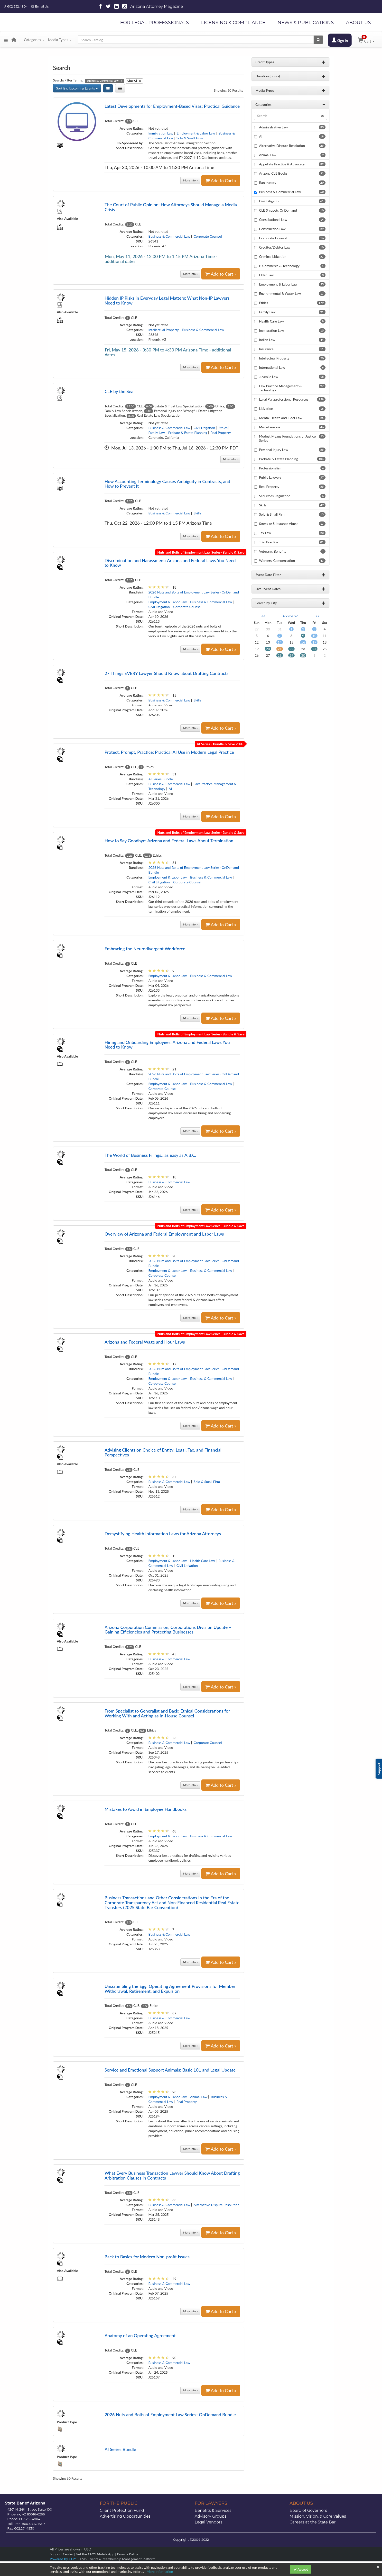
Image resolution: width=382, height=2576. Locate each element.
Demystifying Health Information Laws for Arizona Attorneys (162, 1533)
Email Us (40, 6)
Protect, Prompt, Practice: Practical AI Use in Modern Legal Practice (169, 752)
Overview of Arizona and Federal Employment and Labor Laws (164, 1234)
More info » (190, 180)
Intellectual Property (163, 330)
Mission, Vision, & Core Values (317, 2516)
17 (314, 642)
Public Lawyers (270, 477)
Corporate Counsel (208, 236)
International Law (272, 367)
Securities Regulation (274, 496)
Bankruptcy (267, 182)
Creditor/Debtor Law (274, 247)
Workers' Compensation (277, 560)
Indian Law (267, 340)
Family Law (156, 433)
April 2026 (290, 616)
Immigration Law (160, 133)
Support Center (61, 2554)
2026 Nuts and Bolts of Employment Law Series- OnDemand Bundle (170, 2414)
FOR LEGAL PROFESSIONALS (154, 22)
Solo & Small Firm (190, 138)
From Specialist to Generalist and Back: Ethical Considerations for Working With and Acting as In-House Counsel (167, 1713)
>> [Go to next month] (318, 616)
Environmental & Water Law (280, 293)
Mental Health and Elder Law (280, 418)
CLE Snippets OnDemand (278, 210)
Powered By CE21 (64, 2559)
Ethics (223, 428)
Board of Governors (308, 2510)
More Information (160, 2571)
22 (291, 649)
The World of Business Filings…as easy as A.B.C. (150, 1155)
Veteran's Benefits (272, 551)
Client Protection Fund (122, 2510)
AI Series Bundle (160, 779)
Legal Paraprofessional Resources (283, 399)
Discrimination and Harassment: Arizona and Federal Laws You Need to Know (170, 563)
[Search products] (318, 40)
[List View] (120, 88)
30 (303, 655)
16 (303, 642)
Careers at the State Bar (312, 2522)
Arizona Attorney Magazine (156, 6)
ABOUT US (358, 22)
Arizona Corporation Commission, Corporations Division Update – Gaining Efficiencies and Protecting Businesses (167, 1630)
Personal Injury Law (273, 450)
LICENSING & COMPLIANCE (233, 22)
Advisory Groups (210, 2516)
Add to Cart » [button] (220, 274)
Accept (300, 2569)
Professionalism (270, 468)
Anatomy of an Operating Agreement (140, 2335)
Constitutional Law (273, 219)
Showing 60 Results (228, 90)
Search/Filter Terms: (68, 80)
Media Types (59, 39)
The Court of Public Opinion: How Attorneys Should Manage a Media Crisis (170, 207)
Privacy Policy (127, 2554)
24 (314, 649)
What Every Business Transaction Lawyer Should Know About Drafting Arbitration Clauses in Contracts (172, 2175)
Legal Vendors (209, 2522)
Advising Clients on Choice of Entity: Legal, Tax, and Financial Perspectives (162, 1452)
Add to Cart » (220, 180)
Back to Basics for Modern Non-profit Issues (146, 2256)
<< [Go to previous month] (263, 616)
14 (279, 642)
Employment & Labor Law (196, 133)
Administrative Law (273, 127)
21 (279, 649)
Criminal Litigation (272, 256)
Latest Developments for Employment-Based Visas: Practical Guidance (172, 106)
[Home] (14, 40)
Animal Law (198, 2097)
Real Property (221, 433)
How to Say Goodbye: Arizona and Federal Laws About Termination (168, 840)
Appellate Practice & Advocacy (282, 164)
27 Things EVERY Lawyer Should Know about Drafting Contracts (166, 673)
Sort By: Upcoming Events (77, 88)
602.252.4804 (16, 6)
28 (279, 655)
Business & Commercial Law (169, 236)
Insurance (266, 349)
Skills (197, 513)
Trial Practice (268, 542)
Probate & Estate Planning (187, 433)
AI (170, 789)
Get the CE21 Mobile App (95, 2554)
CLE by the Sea (118, 391)
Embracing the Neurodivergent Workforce (144, 948)
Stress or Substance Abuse (278, 523)
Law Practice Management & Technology (280, 388)
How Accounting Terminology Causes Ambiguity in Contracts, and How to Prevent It (167, 484)
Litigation (266, 408)
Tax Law (265, 533)
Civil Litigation (204, 428)
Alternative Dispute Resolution (216, 2205)
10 (314, 636)
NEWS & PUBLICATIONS (306, 22)
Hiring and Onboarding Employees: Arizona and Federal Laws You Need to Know (167, 1045)
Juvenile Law (268, 377)
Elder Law (266, 275)
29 (291, 655)
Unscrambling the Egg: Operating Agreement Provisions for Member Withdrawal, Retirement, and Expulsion (169, 1989)
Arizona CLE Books (273, 173)
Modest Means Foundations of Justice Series (287, 438)
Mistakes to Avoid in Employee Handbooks (145, 1809)
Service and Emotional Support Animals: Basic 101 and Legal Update (169, 2070)
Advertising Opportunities (125, 2516)
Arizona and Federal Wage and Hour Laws (144, 1342)
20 (268, 649)
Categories (34, 39)
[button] (5, 40)
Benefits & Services (213, 2510)
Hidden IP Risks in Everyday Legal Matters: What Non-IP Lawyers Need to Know (167, 300)
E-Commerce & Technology (279, 266)
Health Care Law (202, 1561)
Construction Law (272, 229)
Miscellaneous (269, 427)
